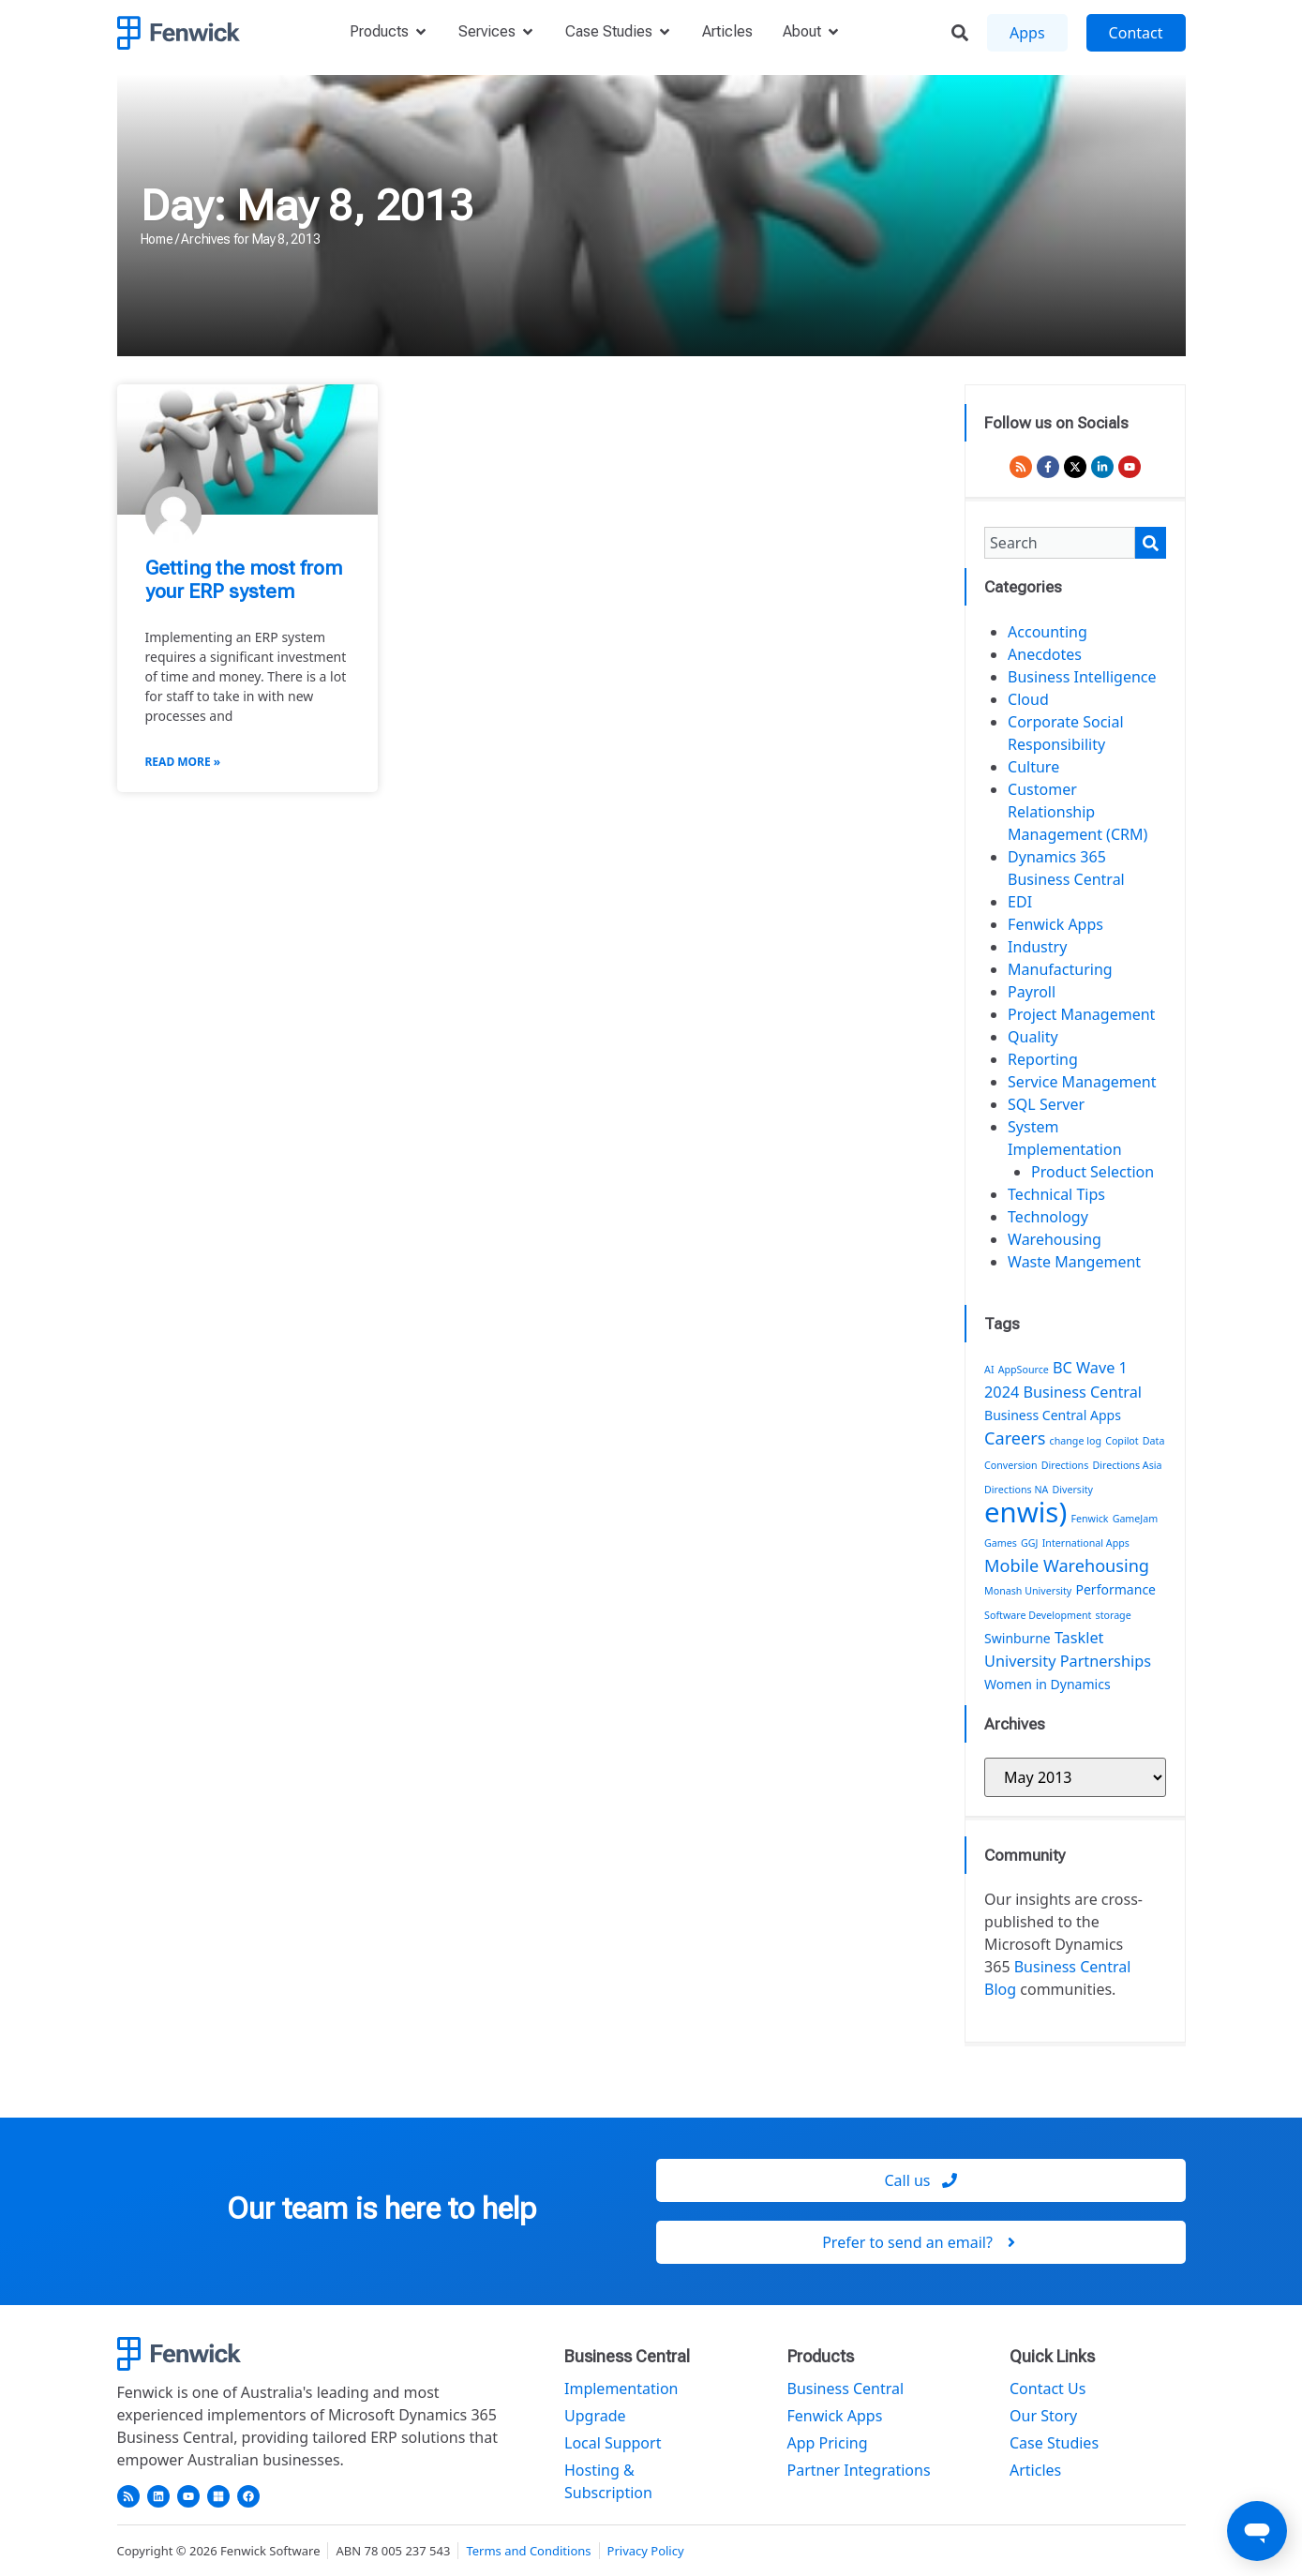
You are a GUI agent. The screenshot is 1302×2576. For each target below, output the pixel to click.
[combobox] (1059, 543)
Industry (1037, 946)
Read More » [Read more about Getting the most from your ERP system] (183, 762)
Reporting (1043, 1059)
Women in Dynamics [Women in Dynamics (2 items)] (1047, 1684)
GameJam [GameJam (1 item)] (1136, 1518)
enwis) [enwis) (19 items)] (1025, 1512)
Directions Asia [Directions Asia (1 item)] (1126, 1465)
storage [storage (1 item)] (1113, 1615)
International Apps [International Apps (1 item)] (1086, 1543)
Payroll (1031, 991)
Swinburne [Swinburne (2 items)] (1017, 1638)
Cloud (1028, 699)
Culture (1033, 766)
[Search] (1150, 543)
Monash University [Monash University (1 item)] (1027, 1590)
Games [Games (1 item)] (1000, 1543)
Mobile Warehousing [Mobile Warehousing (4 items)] (1066, 1565)
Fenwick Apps (1055, 924)
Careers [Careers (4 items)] (1014, 1438)
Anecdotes (1045, 654)
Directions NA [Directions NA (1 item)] (1016, 1489)
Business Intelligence (1082, 676)
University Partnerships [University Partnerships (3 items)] (1067, 1661)
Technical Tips (1056, 1194)
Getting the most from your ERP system (243, 580)
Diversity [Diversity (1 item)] (1073, 1489)
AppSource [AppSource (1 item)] (1023, 1369)
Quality (1033, 1036)
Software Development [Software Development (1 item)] (1037, 1615)
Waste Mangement (1074, 1261)
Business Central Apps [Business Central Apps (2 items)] (1052, 1415)
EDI (1020, 901)
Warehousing (1054, 1239)
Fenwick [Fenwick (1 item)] (1089, 1518)
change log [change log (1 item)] (1075, 1440)
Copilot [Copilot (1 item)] (1122, 1440)
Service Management (1082, 1081)
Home (157, 239)
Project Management (1081, 1014)
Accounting (1047, 632)
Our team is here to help (381, 2208)
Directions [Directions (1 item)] (1065, 1465)
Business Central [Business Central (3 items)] (1082, 1392)
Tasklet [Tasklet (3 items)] (1079, 1637)
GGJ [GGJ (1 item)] (1029, 1543)
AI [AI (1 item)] (989, 1369)
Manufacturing (1060, 969)
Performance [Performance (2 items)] (1115, 1589)
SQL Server (1046, 1104)
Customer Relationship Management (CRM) (1077, 812)
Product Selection (1092, 1171)
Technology (1048, 1216)
